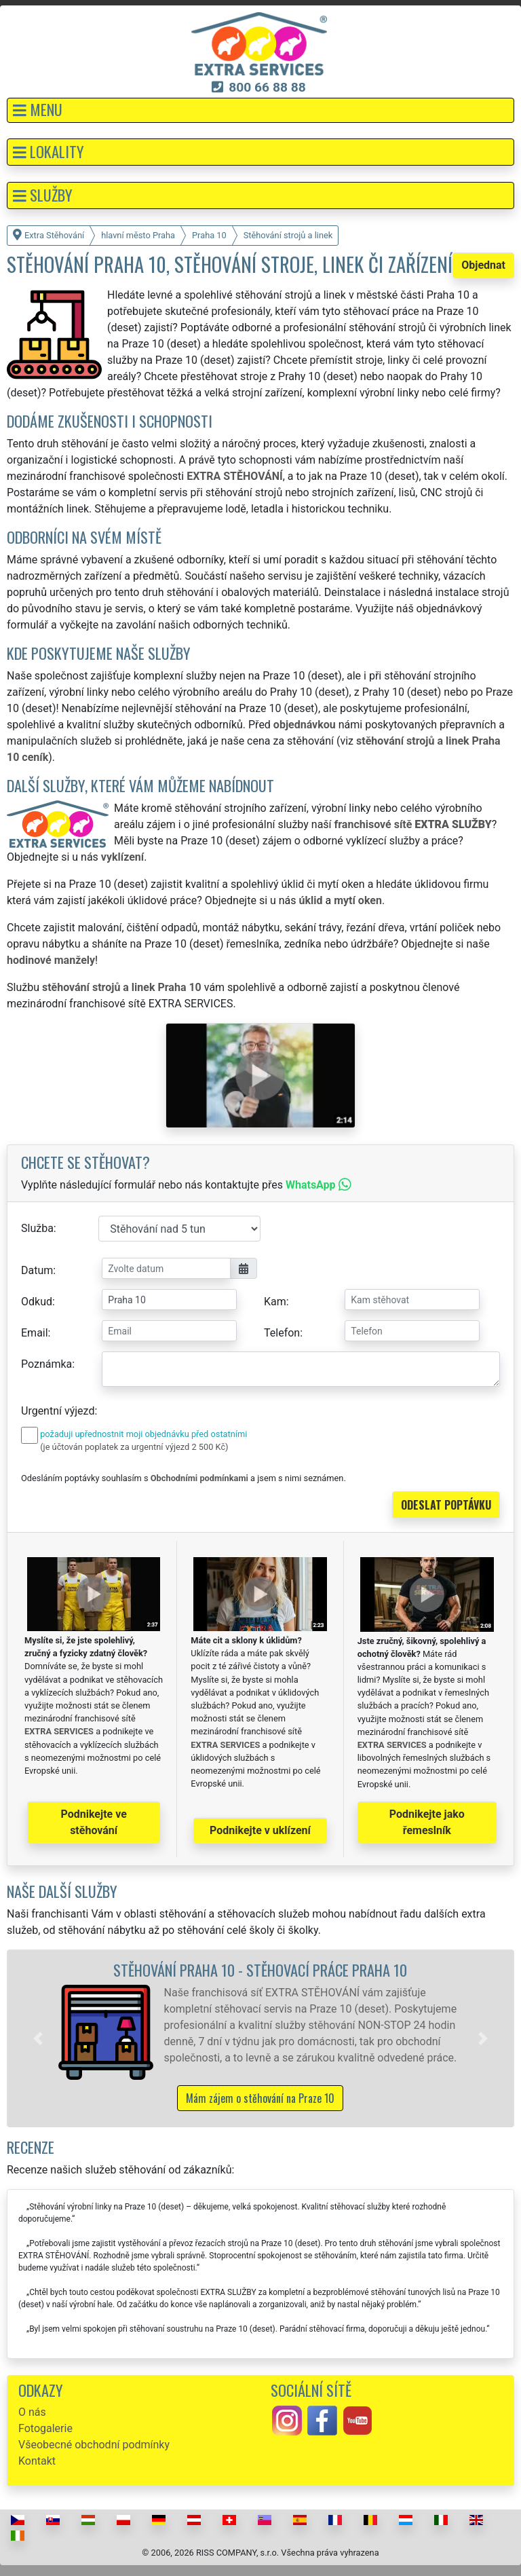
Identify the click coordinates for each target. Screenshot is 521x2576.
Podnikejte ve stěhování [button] (94, 1822)
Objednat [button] (483, 265)
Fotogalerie (45, 2428)
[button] (260, 110)
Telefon (282, 1332)
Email (34, 1332)
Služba (37, 1228)
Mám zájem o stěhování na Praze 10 (260, 2098)
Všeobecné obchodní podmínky (94, 2444)
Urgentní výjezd (57, 1410)
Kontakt (37, 2460)
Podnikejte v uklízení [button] (260, 1830)
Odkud (36, 1301)
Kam (275, 1301)
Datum (37, 1270)
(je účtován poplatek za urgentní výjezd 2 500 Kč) (134, 1447)
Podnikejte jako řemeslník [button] (427, 1822)
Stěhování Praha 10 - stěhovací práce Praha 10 (260, 1969)
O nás (32, 2412)
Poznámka (46, 1364)
